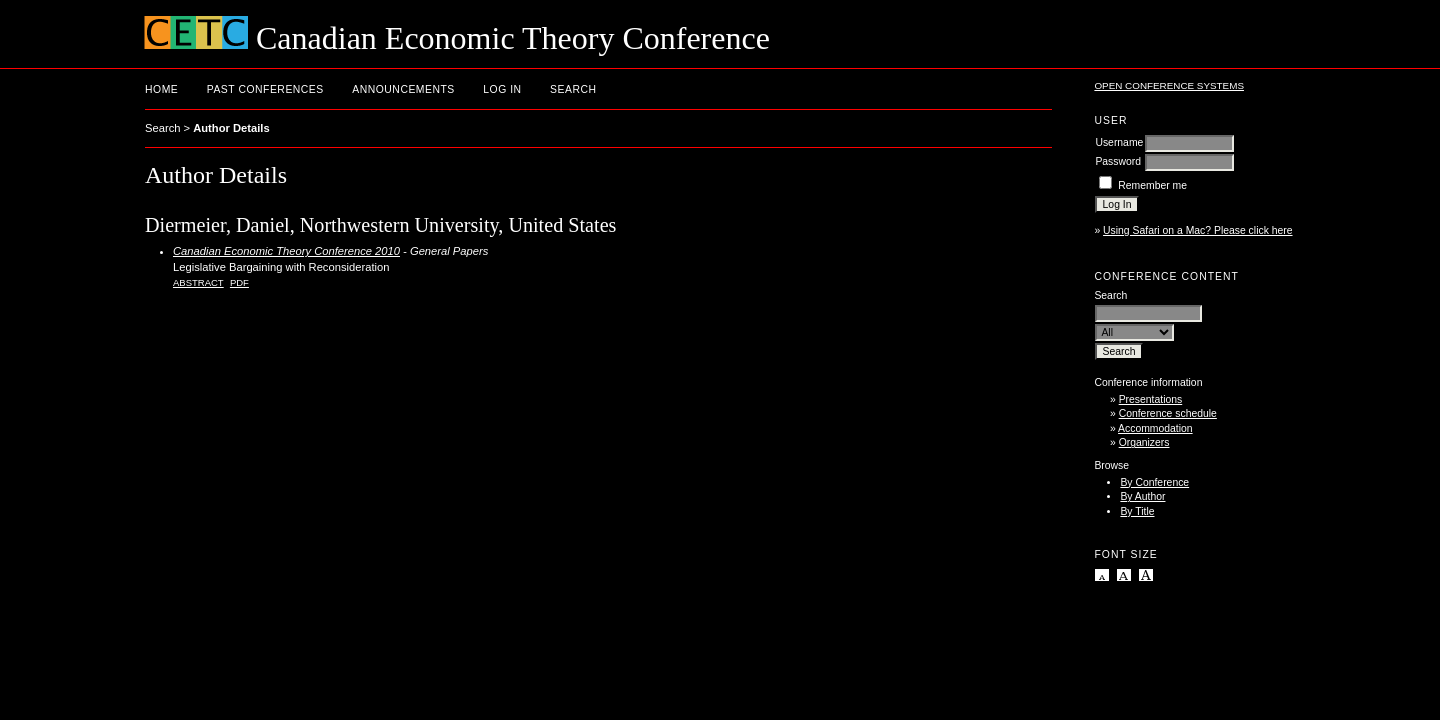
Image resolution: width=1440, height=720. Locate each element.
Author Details (231, 128)
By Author (1142, 496)
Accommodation (1155, 428)
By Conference (1154, 482)
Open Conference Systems (1169, 85)
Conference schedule (1168, 413)
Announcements (403, 89)
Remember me (1152, 185)
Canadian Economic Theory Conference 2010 (286, 251)
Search (573, 89)
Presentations (1151, 399)
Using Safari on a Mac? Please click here (1197, 230)
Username (1119, 142)
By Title (1137, 511)
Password (1118, 161)
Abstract (198, 282)
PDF (239, 282)
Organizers (1144, 442)
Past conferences (265, 89)
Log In (502, 89)
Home (161, 89)
